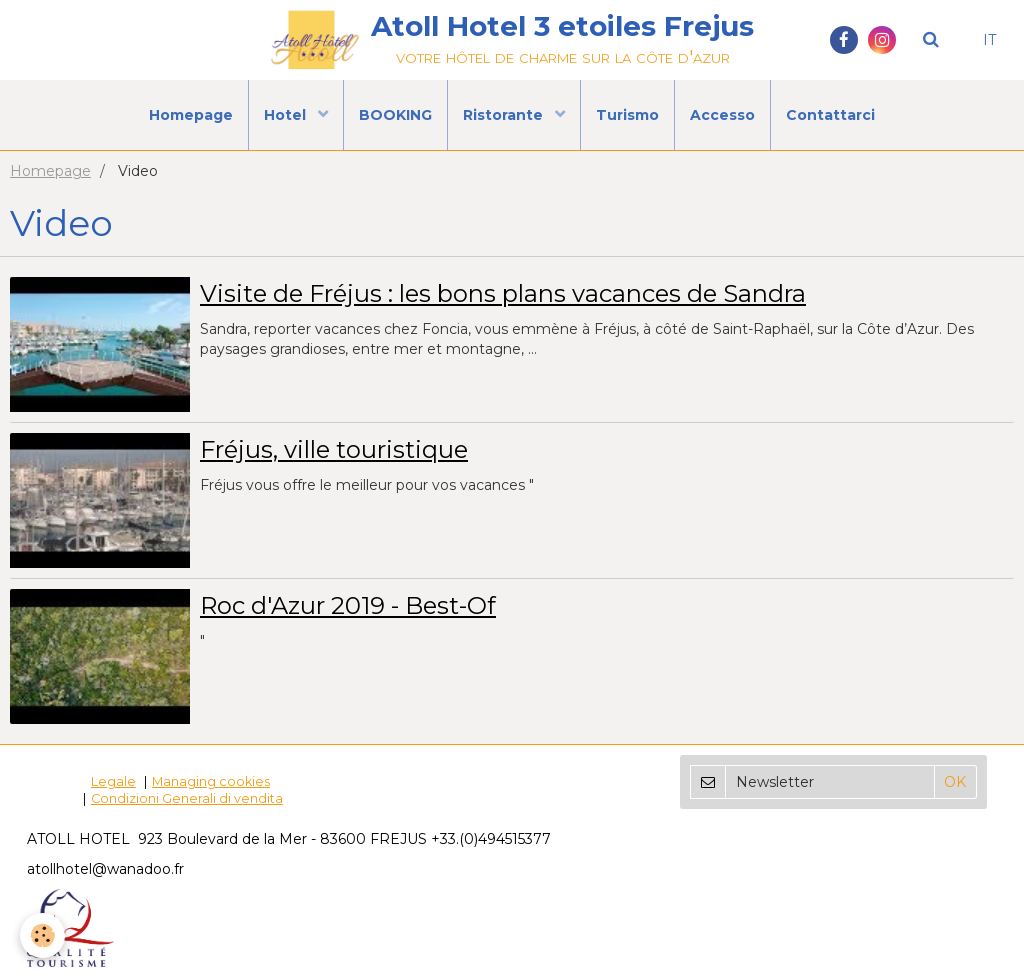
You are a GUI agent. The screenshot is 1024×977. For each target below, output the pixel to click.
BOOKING (395, 115)
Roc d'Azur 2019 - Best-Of (348, 605)
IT (989, 40)
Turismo (627, 115)
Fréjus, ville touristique (334, 449)
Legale (113, 781)
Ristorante (505, 115)
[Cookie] (42, 935)
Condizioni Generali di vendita (187, 798)
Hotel (287, 115)
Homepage (191, 115)
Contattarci (830, 115)
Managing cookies (211, 781)
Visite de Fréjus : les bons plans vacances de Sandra (503, 293)
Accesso (722, 115)
